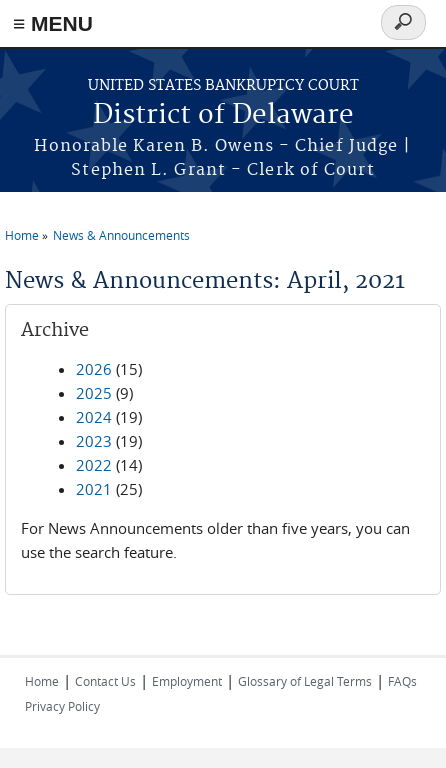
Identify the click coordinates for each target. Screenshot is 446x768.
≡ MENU (53, 23)
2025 (94, 393)
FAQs (402, 681)
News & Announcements (121, 235)
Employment (187, 681)
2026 (94, 369)
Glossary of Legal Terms (305, 681)
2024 (94, 417)
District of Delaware (223, 115)
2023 (94, 441)
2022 (94, 465)
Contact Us (105, 681)
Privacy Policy (62, 706)
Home (22, 235)
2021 (94, 489)
